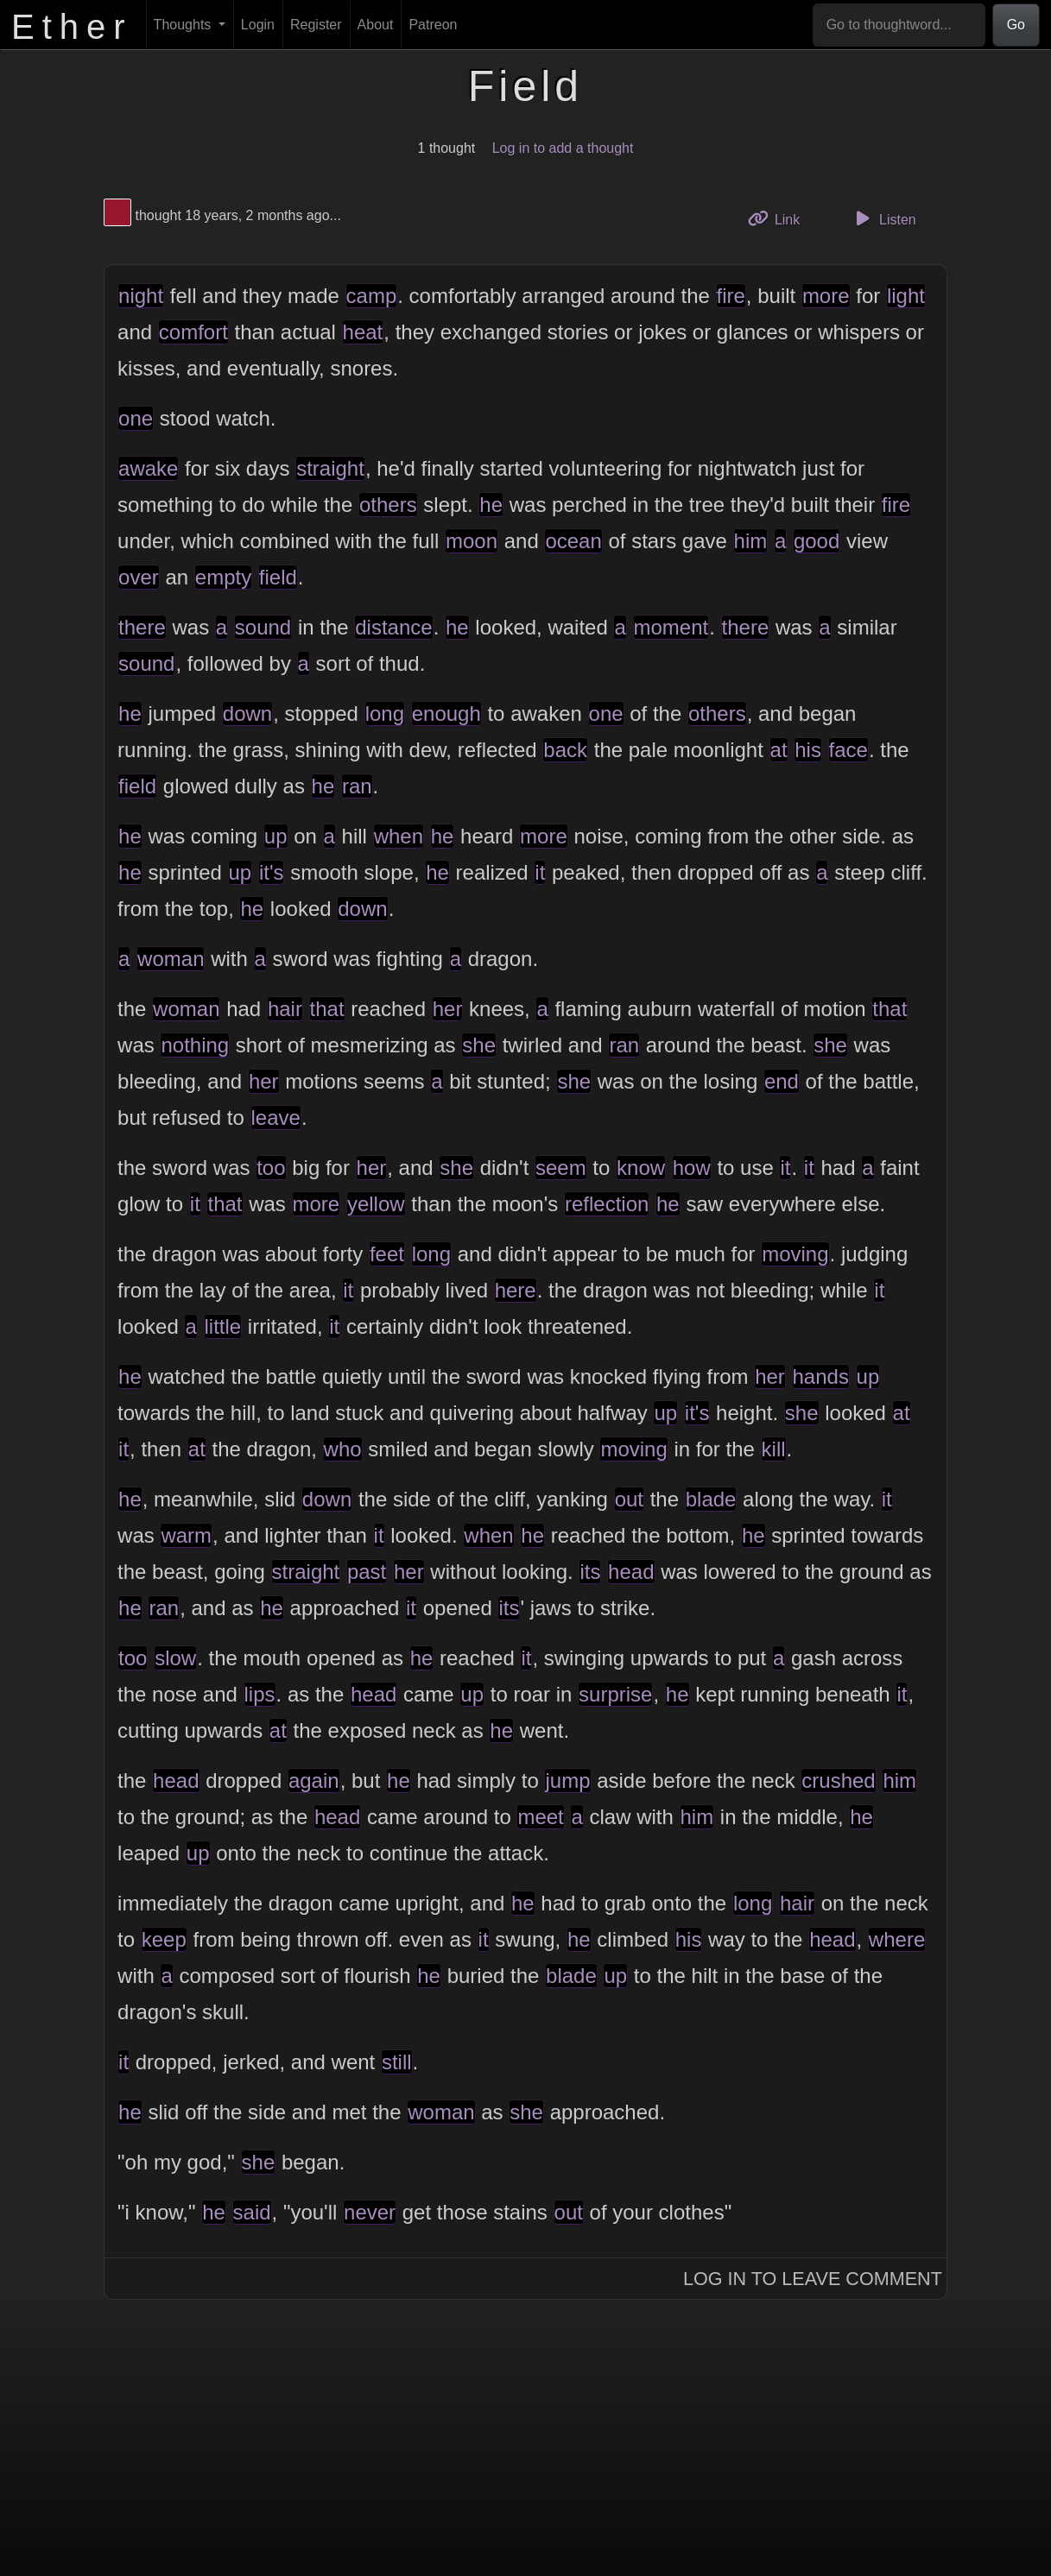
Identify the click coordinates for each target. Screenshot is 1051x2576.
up (276, 836)
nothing (195, 1045)
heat (363, 332)
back (565, 749)
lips (259, 1694)
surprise (615, 1694)
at (779, 749)
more (826, 295)
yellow (376, 1203)
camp (371, 295)
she (479, 1045)
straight (330, 468)
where (897, 1939)
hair (285, 1008)
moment (671, 627)
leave (276, 1117)
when (398, 836)
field (278, 577)
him (751, 540)
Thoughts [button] (184, 24)
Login (258, 24)
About (376, 24)
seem (560, 1167)
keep (164, 1939)
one (135, 418)
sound (263, 627)
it (540, 872)
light (906, 295)
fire (731, 295)
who (343, 1449)
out (629, 1499)
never (370, 2212)
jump (567, 1780)
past (366, 1571)
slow (175, 1658)
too (270, 1167)
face (848, 749)
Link (780, 218)
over (138, 577)
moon (471, 540)
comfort (193, 332)
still (397, 2062)
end (781, 1081)
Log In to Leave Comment (812, 2278)
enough (446, 713)
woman (170, 958)
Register (316, 24)
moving (795, 1254)
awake (148, 468)
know (641, 1167)
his (808, 749)
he (491, 504)
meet (540, 1816)
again (313, 1780)
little (223, 1326)
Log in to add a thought (563, 148)
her (448, 1008)
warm (186, 1535)
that (327, 1008)
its (589, 1571)
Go (1016, 24)
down (247, 713)
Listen (883, 218)
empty (223, 577)
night (140, 295)
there (142, 627)
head (631, 1571)
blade (711, 1499)
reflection (607, 1203)
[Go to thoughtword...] (899, 25)
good (816, 540)
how (692, 1167)
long (384, 713)
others (388, 504)
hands (821, 1376)
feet (387, 1254)
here (515, 1290)
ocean (573, 540)
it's (271, 872)
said (252, 2212)
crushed (838, 1780)
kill (774, 1449)
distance (393, 627)
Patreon (432, 24)
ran (357, 786)
